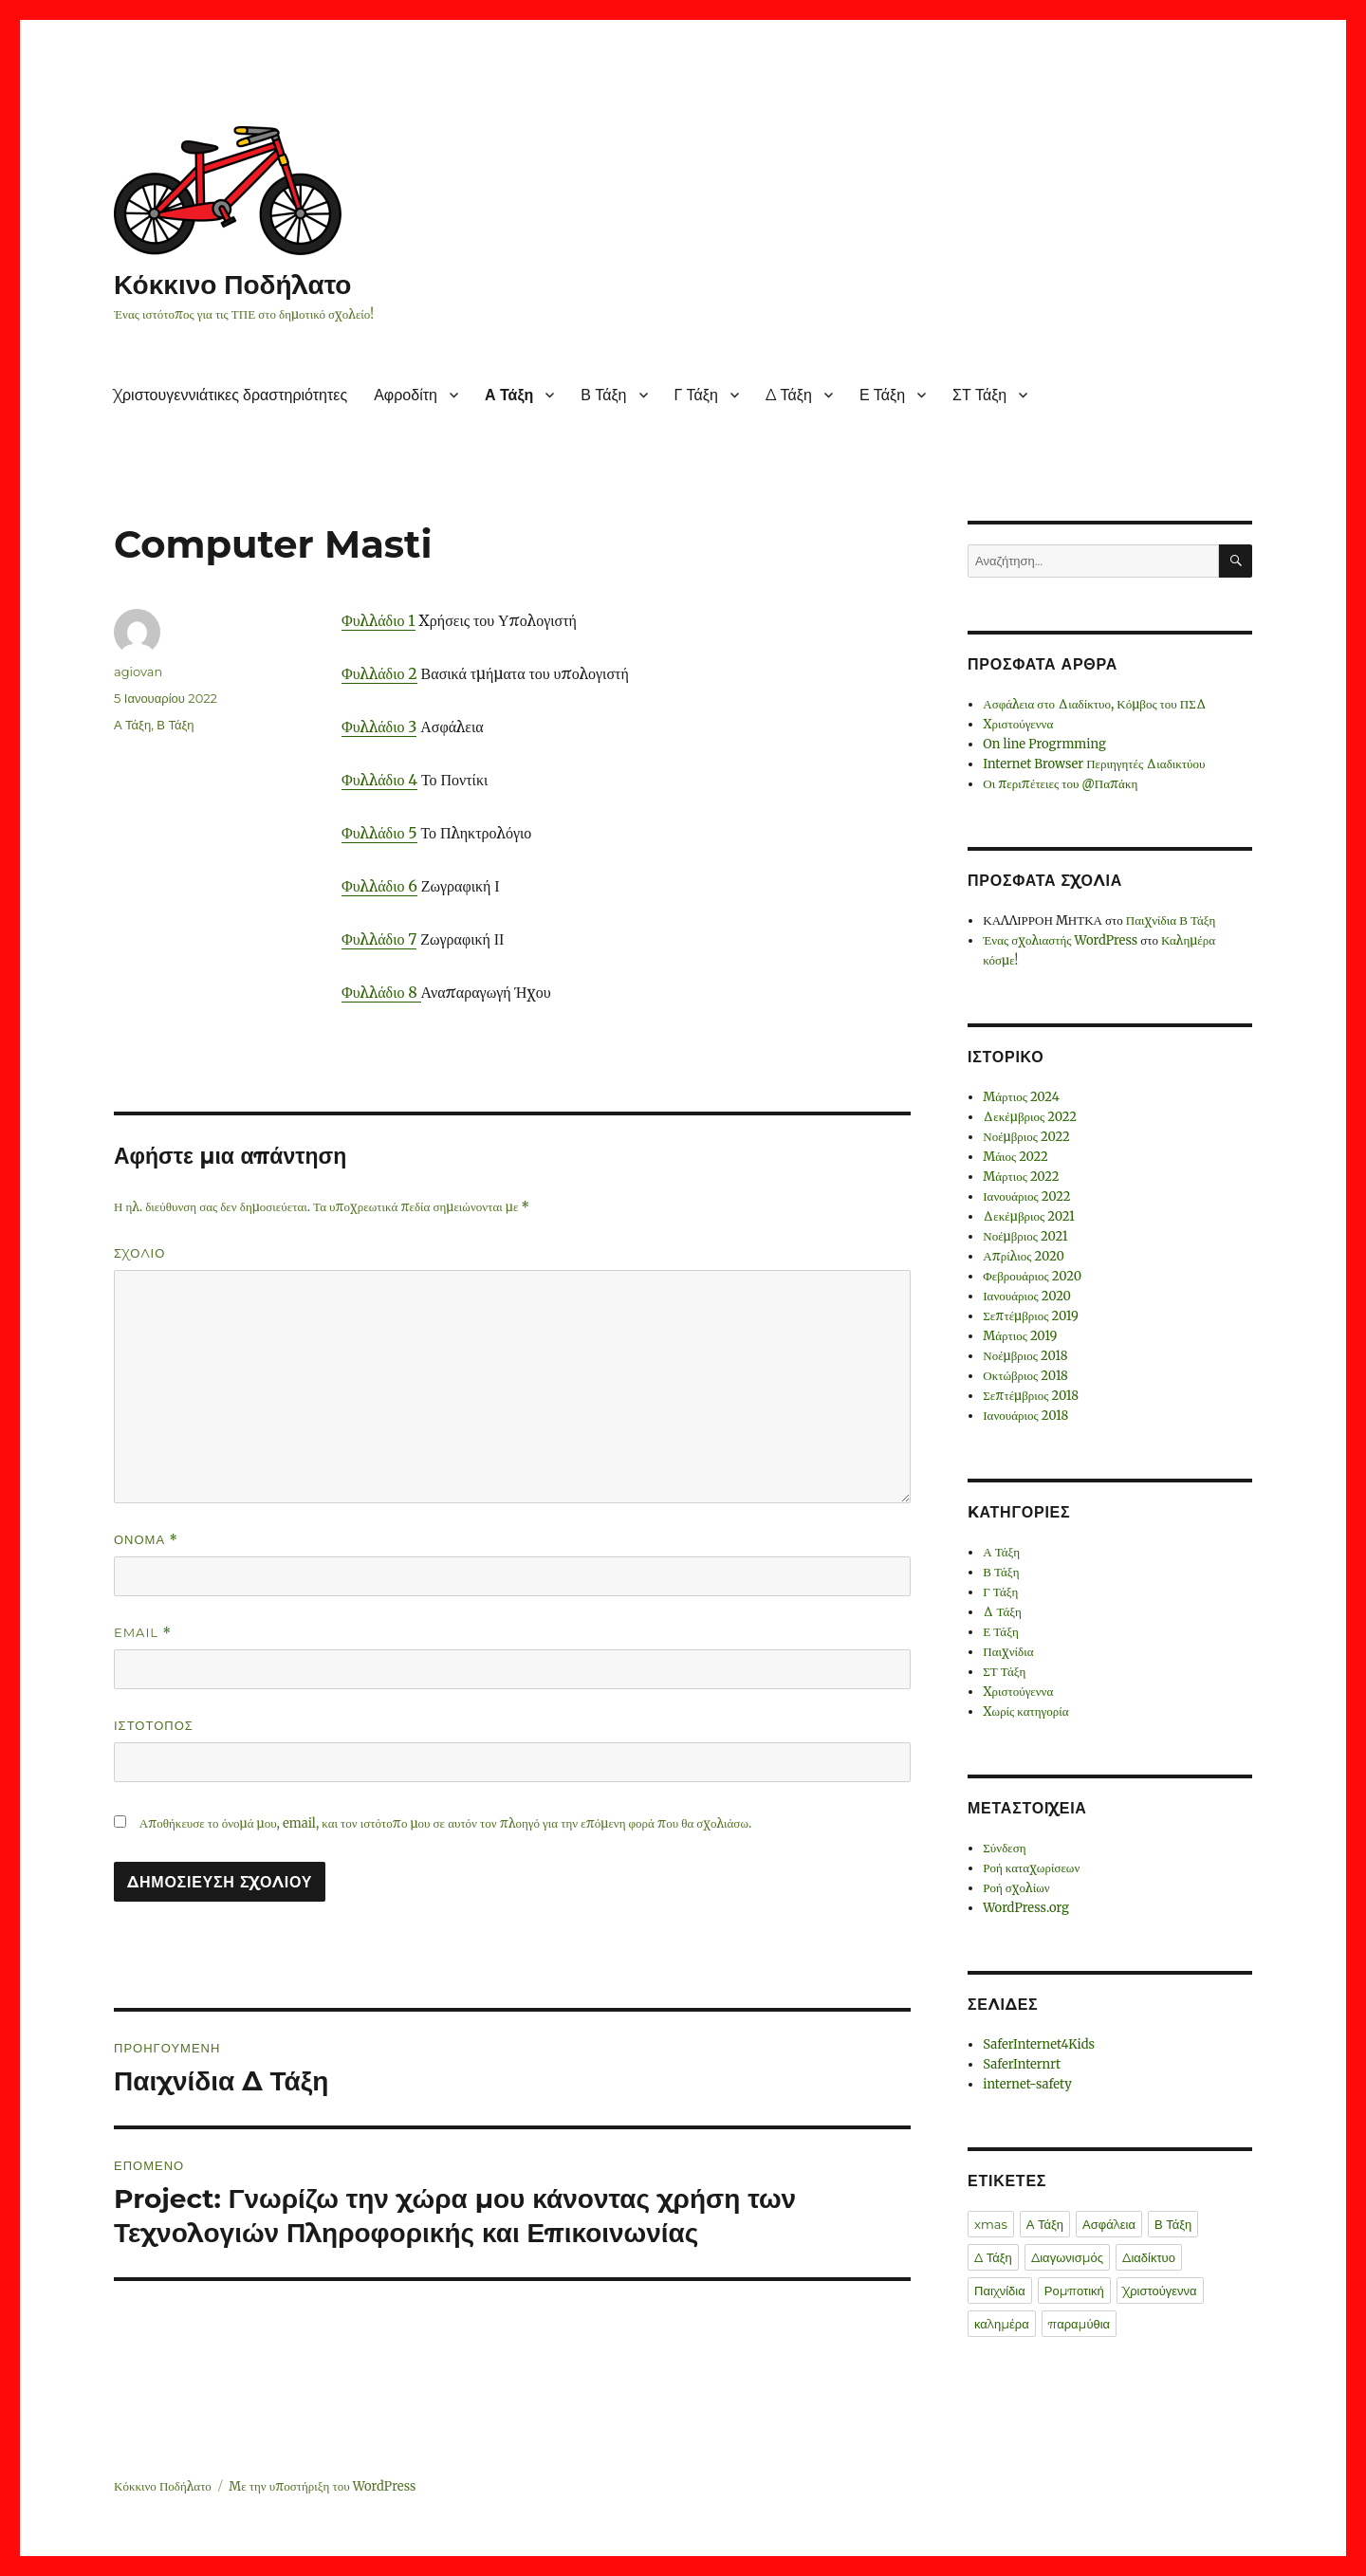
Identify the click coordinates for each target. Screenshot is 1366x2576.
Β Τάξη (603, 395)
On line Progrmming (1044, 744)
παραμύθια (1079, 2323)
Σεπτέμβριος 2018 (1031, 1396)
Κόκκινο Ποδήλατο (232, 284)
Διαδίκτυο (1148, 2257)
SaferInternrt (1022, 2064)
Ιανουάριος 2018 (1025, 1416)
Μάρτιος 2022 (1021, 1176)
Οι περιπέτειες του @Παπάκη (1060, 784)
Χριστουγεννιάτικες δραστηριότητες (230, 395)
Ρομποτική (1074, 2290)
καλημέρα (1001, 2323)
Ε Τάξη (882, 395)
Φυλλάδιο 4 (379, 779)
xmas (990, 2224)
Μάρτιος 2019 (1020, 1336)
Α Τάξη (509, 395)
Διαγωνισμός (1067, 2257)
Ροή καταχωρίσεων (1031, 1868)
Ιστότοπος (154, 1725)
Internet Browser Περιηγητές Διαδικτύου (1094, 764)
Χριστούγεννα (1018, 724)
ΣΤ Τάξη (979, 395)
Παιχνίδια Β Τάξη (1171, 920)
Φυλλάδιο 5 (379, 832)
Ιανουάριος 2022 (1026, 1196)
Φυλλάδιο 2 (379, 673)
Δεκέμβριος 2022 (1030, 1117)
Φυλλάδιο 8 (381, 992)
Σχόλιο (139, 1252)
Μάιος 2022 (1015, 1157)
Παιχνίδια (1008, 1652)
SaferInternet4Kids (1039, 2044)
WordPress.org (1026, 1908)
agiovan (138, 671)
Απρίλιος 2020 (1023, 1256)
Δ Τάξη (789, 395)
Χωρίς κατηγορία (1025, 1711)
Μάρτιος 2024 (1021, 1097)
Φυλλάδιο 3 (379, 726)
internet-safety (1027, 2084)
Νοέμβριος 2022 (1026, 1137)
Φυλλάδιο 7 (379, 938)
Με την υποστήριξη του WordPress (322, 2486)
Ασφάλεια (1108, 2224)
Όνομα (146, 1540)
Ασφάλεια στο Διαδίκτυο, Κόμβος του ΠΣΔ (1095, 704)
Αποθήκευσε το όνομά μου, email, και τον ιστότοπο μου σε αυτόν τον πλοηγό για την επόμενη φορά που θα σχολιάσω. (445, 1823)
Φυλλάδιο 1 (378, 620)
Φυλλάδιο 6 (379, 885)
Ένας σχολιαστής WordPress (1060, 940)
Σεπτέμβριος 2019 (1031, 1316)
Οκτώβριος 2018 (1025, 1376)
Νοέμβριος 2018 (1025, 1356)
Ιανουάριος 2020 (1027, 1296)
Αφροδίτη (405, 395)
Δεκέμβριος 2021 (1029, 1216)
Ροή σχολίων (1016, 1888)
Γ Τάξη (696, 395)
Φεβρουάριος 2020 (1032, 1276)
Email (143, 1633)
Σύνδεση (1004, 1848)
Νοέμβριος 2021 (1025, 1236)
